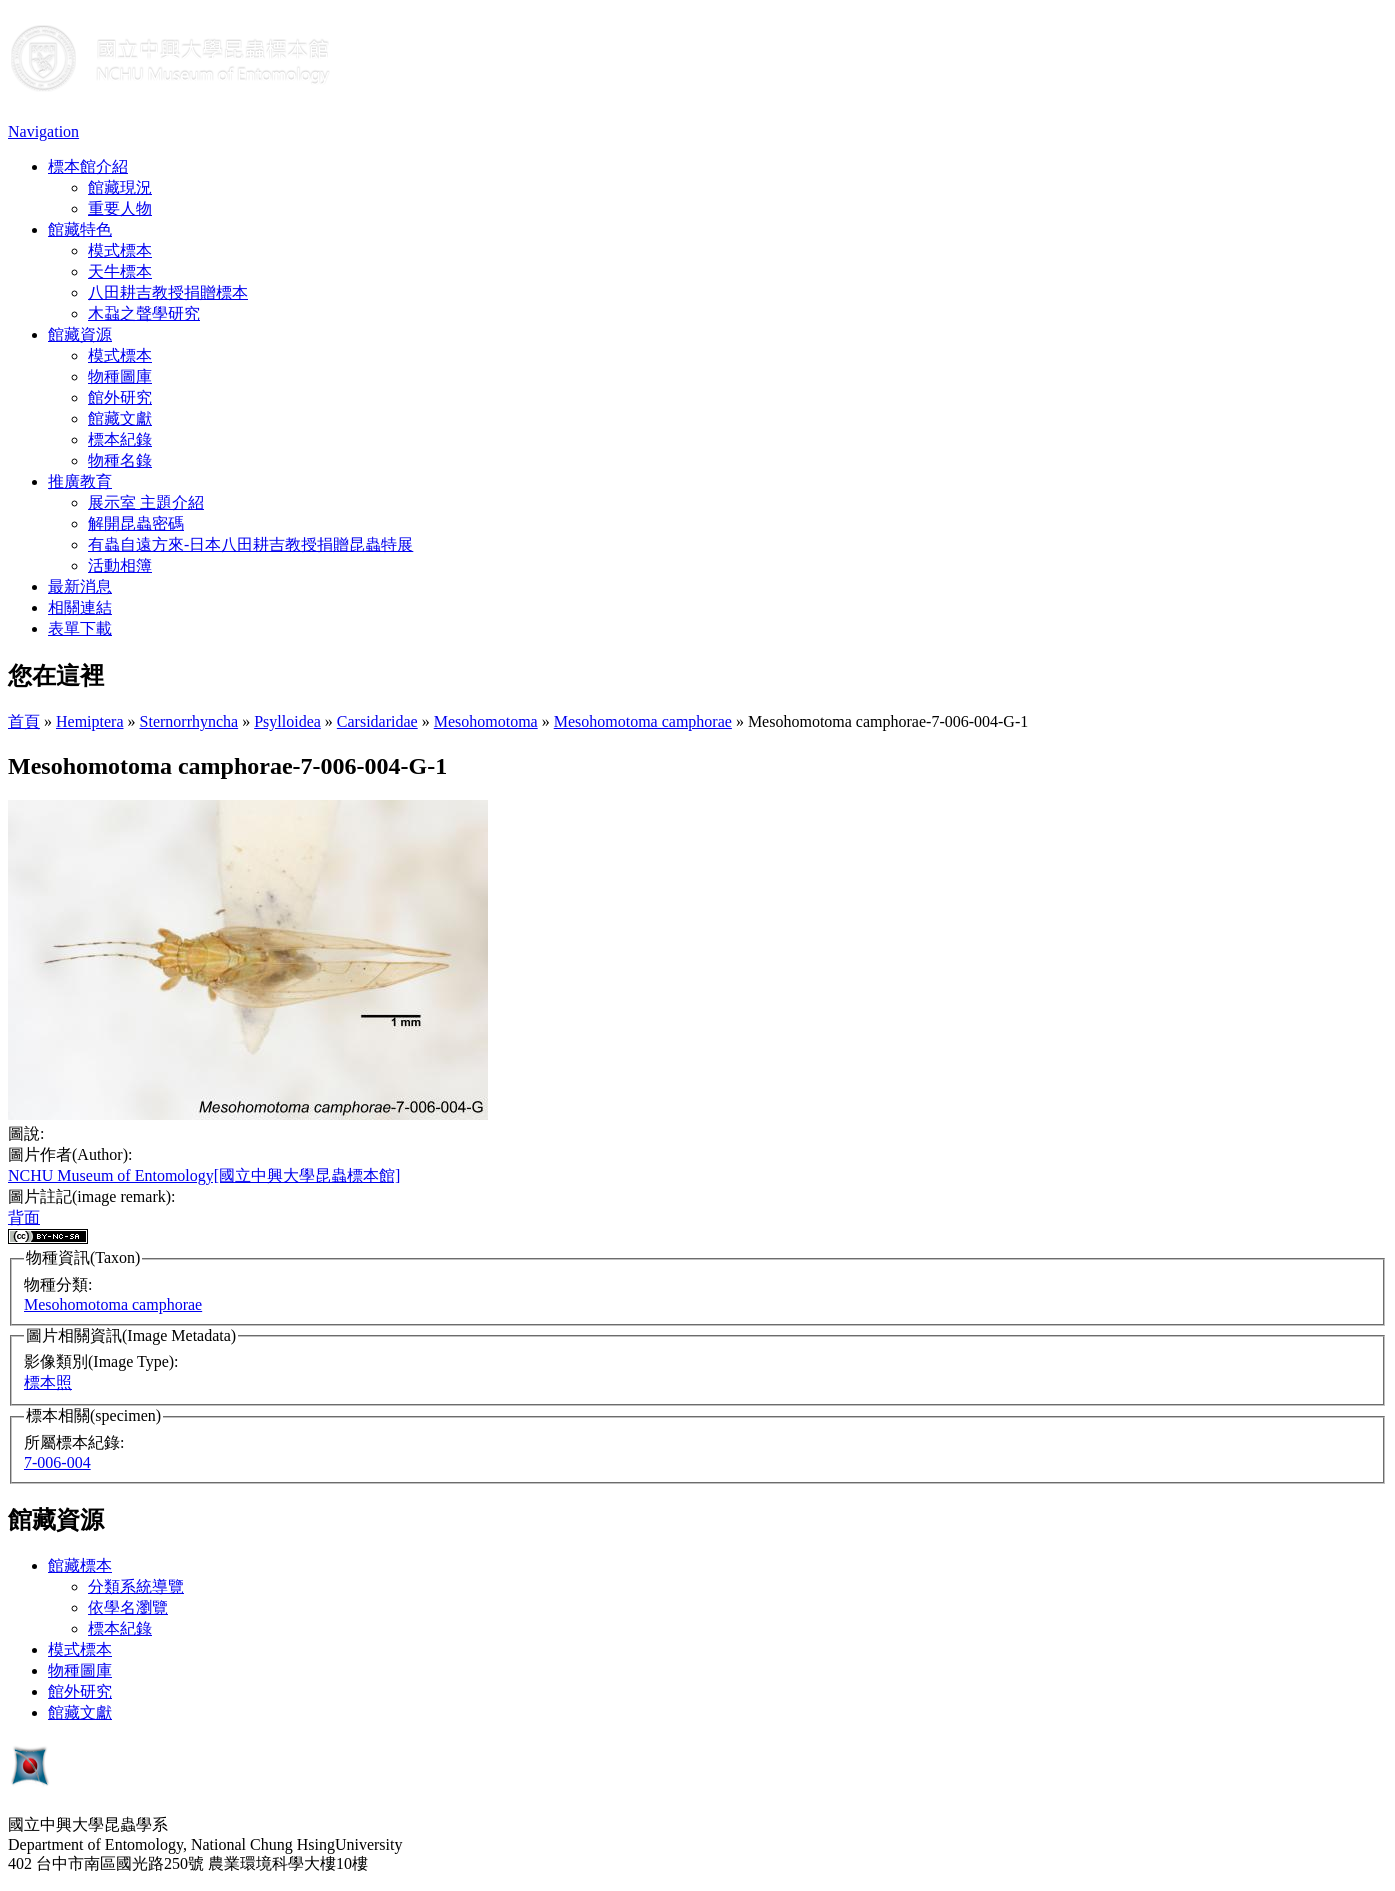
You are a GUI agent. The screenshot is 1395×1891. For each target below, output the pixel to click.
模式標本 (120, 250)
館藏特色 (80, 229)
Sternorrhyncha (189, 721)
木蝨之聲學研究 (144, 313)
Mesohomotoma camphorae (643, 721)
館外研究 (120, 397)
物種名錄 (120, 460)
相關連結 (80, 607)
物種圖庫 (120, 376)
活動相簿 (120, 565)
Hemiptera (90, 721)
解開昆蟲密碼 (136, 523)
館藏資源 (80, 334)
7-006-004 (57, 1462)
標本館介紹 (88, 166)
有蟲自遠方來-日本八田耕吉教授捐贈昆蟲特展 (250, 544)
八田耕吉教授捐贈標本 (168, 292)
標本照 (48, 1382)
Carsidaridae (377, 721)
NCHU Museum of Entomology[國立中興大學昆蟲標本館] (204, 1175)
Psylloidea (287, 721)
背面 (24, 1217)
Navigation (43, 131)
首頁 (24, 721)
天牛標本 (120, 271)
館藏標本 (80, 1565)
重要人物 (120, 208)
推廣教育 (80, 481)
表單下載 (80, 628)
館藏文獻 (120, 418)
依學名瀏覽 (128, 1607)
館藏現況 (120, 187)
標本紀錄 (120, 439)
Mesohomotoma (486, 721)
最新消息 (80, 586)
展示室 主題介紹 (146, 502)
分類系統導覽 (136, 1586)
